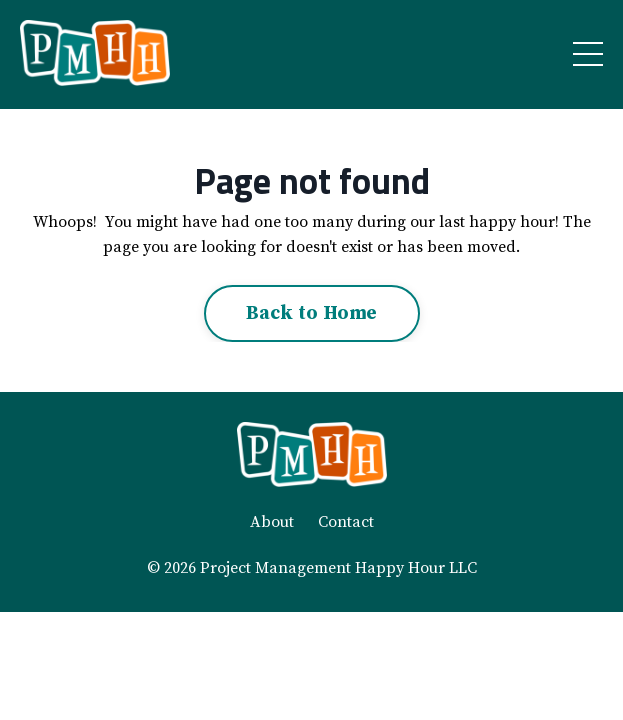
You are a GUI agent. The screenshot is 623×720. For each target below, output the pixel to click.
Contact (346, 522)
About (272, 522)
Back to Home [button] (312, 313)
